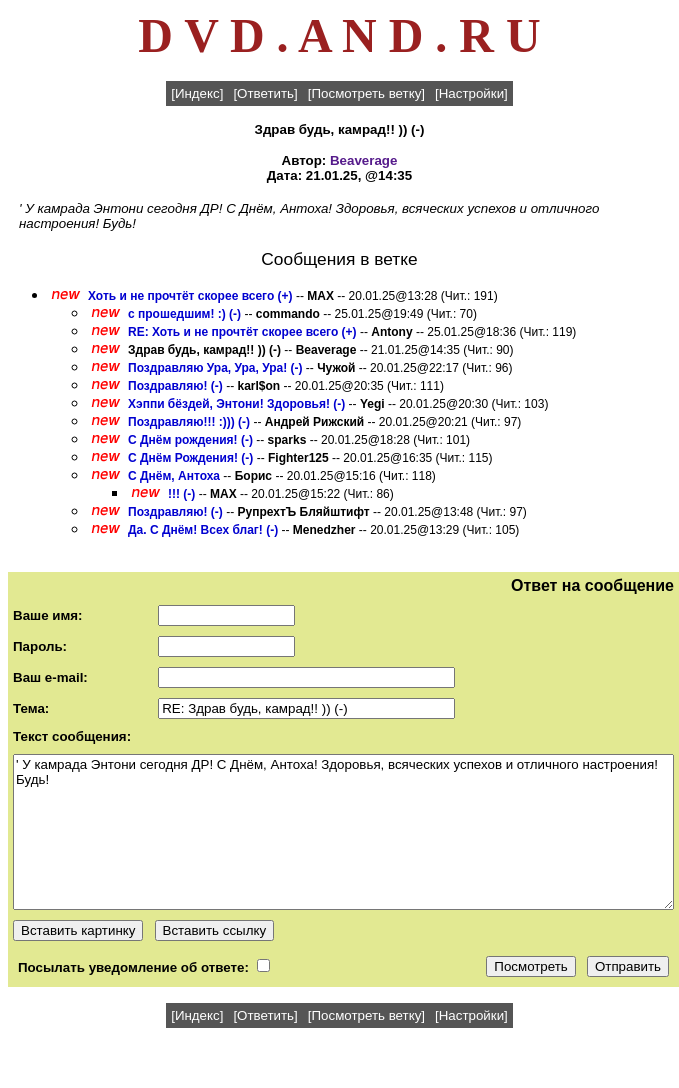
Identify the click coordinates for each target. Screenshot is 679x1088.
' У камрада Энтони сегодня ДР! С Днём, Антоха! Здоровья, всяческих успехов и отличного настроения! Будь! (343, 832)
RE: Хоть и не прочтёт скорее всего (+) (242, 332)
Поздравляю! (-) (175, 386)
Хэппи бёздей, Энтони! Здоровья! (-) (236, 404)
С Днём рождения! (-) (190, 440)
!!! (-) (183, 494)
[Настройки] (471, 93)
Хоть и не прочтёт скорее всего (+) (190, 296)
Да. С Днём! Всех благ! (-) (203, 530)
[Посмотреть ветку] (366, 93)
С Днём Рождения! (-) (190, 458)
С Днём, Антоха (174, 476)
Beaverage (363, 160)
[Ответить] (265, 93)
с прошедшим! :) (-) (184, 314)
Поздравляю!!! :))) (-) (189, 422)
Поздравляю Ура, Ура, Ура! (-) (215, 368)
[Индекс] (197, 93)
